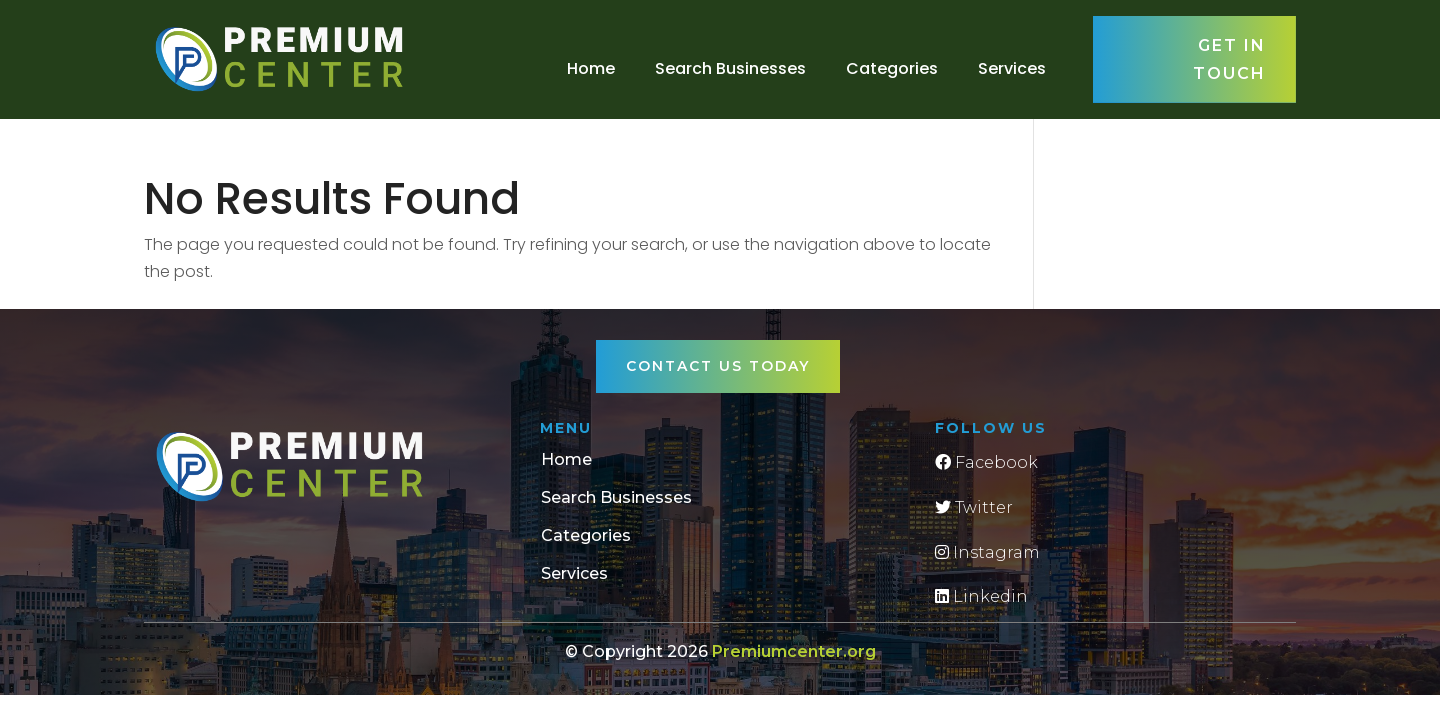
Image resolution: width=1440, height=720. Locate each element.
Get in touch (1229, 59)
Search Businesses (730, 68)
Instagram (987, 552)
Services (1012, 68)
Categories (892, 68)
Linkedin (981, 596)
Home (591, 68)
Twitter (974, 507)
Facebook (986, 462)
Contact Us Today (718, 366)
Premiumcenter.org (794, 651)
